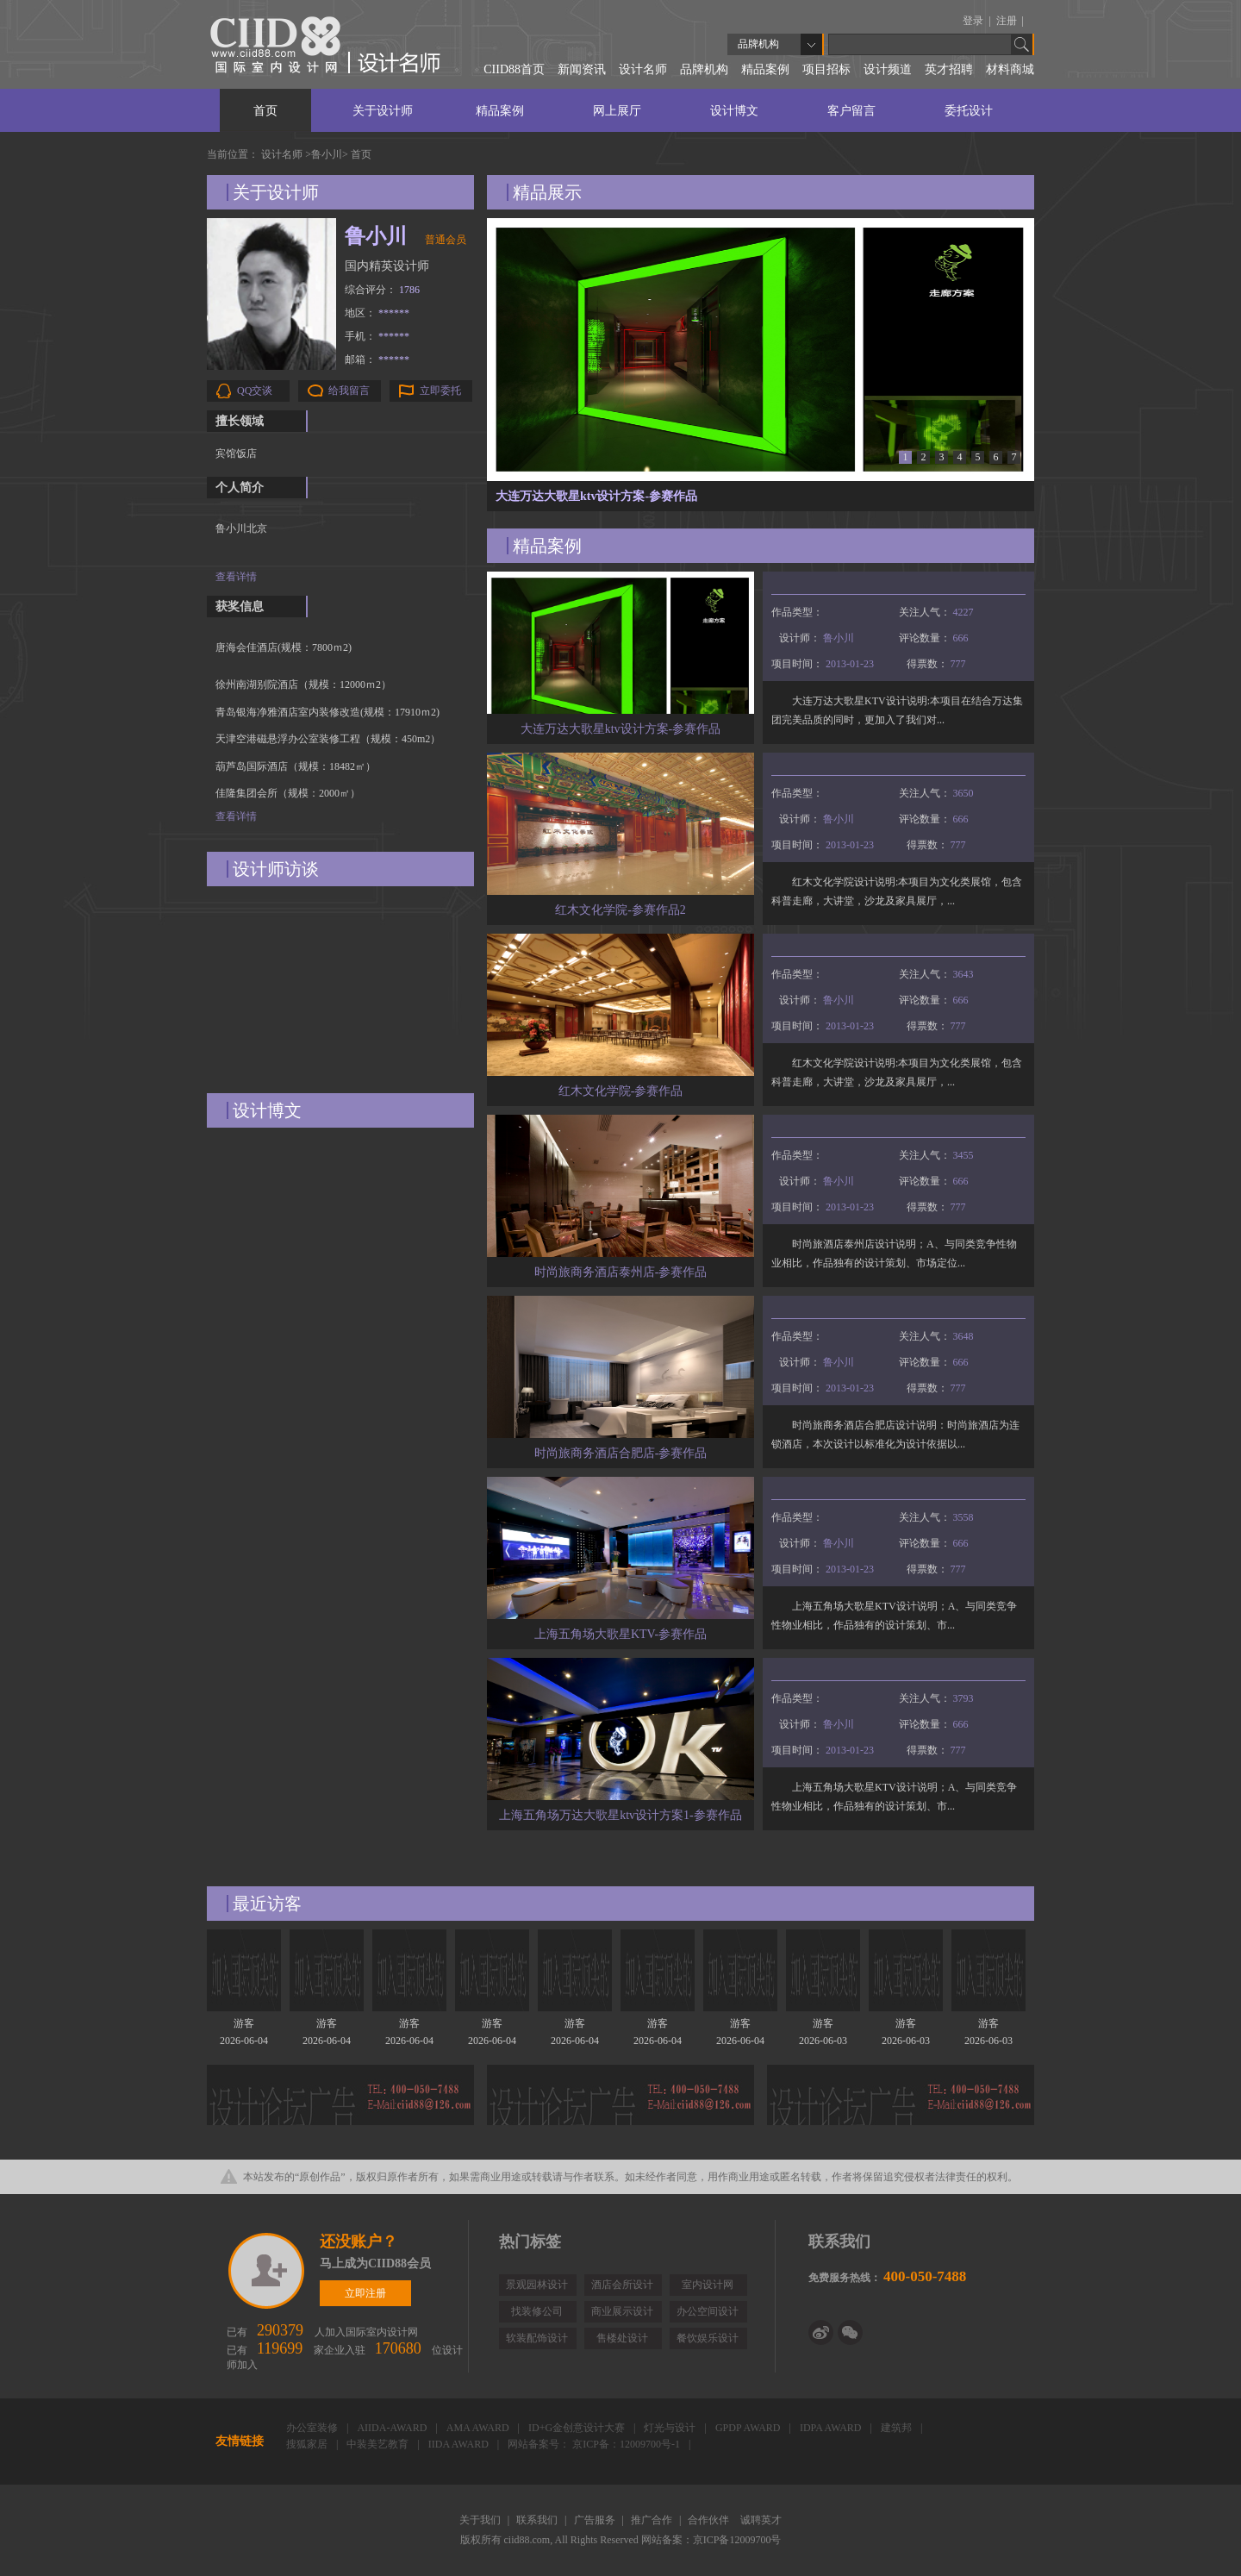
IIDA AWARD (459, 2444)
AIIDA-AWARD (393, 2428)
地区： (377, 313)
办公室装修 (313, 2428)
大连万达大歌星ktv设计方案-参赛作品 (596, 496)
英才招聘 (949, 69)
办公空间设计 (708, 2311)
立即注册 (268, 2271)
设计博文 (734, 110)
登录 (974, 21)
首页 (265, 110)
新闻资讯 (582, 69)
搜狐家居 (308, 2444)
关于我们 (481, 2520)
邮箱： (377, 359)
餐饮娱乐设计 (708, 2338)
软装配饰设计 (537, 2338)
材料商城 (1010, 69)
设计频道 (888, 69)
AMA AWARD (479, 2428)
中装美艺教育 (378, 2444)
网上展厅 (617, 110)
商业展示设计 (622, 2311)
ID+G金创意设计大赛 (577, 2428)
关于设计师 (382, 110)
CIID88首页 (514, 69)
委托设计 (969, 110)
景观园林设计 (537, 2285)
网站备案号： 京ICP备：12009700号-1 (595, 2444)
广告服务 (596, 2520)
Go (1022, 44)
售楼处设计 (622, 2338)
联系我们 (538, 2520)
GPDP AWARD (749, 2428)
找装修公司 (537, 2311)
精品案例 (765, 69)
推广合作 (653, 2520)
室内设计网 (707, 2285)
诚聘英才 (761, 2520)
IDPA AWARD (832, 2428)
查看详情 (236, 577)
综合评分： (382, 290)
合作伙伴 (710, 2520)
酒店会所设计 (622, 2285)
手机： (377, 336)
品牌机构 (704, 69)
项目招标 (826, 69)
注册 (1008, 21)
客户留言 (851, 110)
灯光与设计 (671, 2428)
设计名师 (643, 69)
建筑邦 (897, 2428)
